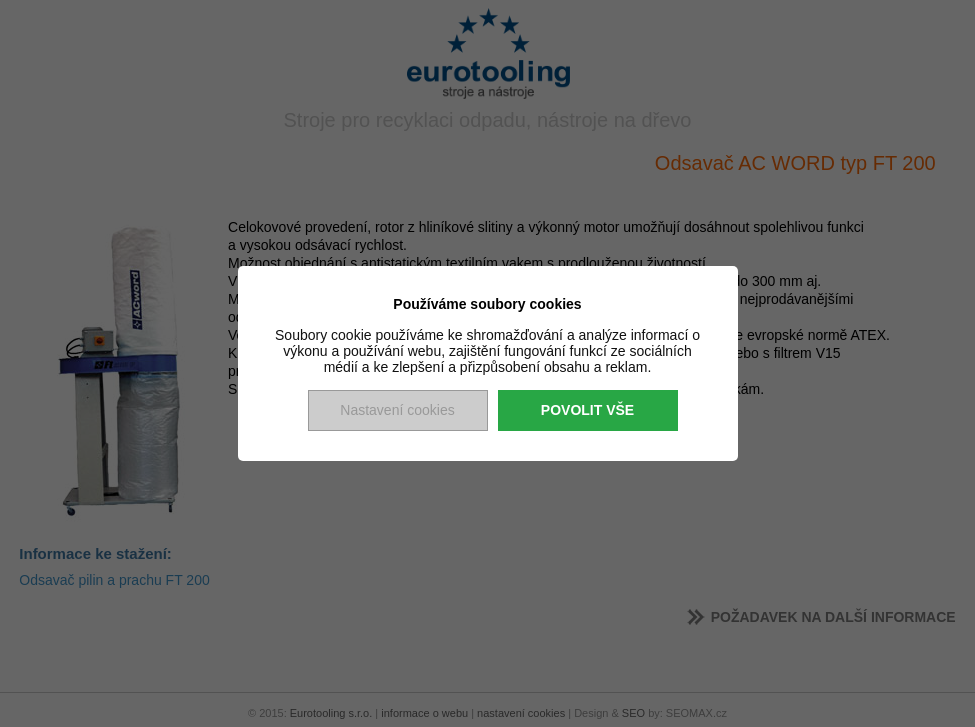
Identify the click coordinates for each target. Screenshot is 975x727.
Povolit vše (587, 410)
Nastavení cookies (397, 410)
